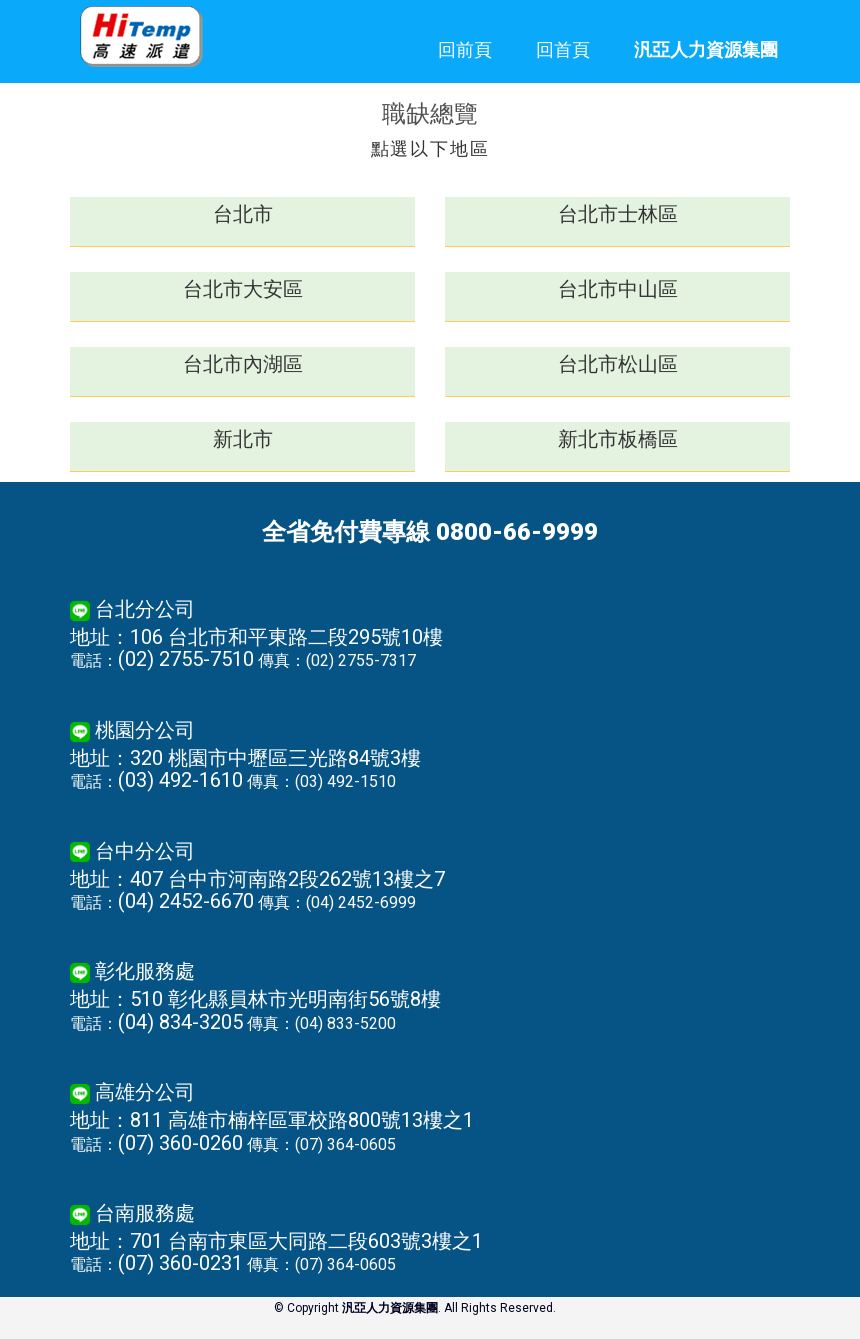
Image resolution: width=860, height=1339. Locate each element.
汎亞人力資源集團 (706, 49)
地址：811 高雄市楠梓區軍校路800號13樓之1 (272, 1120)
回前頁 (465, 49)
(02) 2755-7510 (186, 659)
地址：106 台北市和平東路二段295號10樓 (256, 637)
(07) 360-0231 (180, 1263)
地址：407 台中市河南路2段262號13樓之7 (257, 879)
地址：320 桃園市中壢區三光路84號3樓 (245, 758)
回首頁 (563, 49)
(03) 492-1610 (180, 780)
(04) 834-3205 (180, 1022)
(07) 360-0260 (180, 1143)
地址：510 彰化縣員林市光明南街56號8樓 (255, 999)
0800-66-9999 (517, 532)
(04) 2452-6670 (186, 901)
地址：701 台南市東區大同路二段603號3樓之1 (276, 1241)
